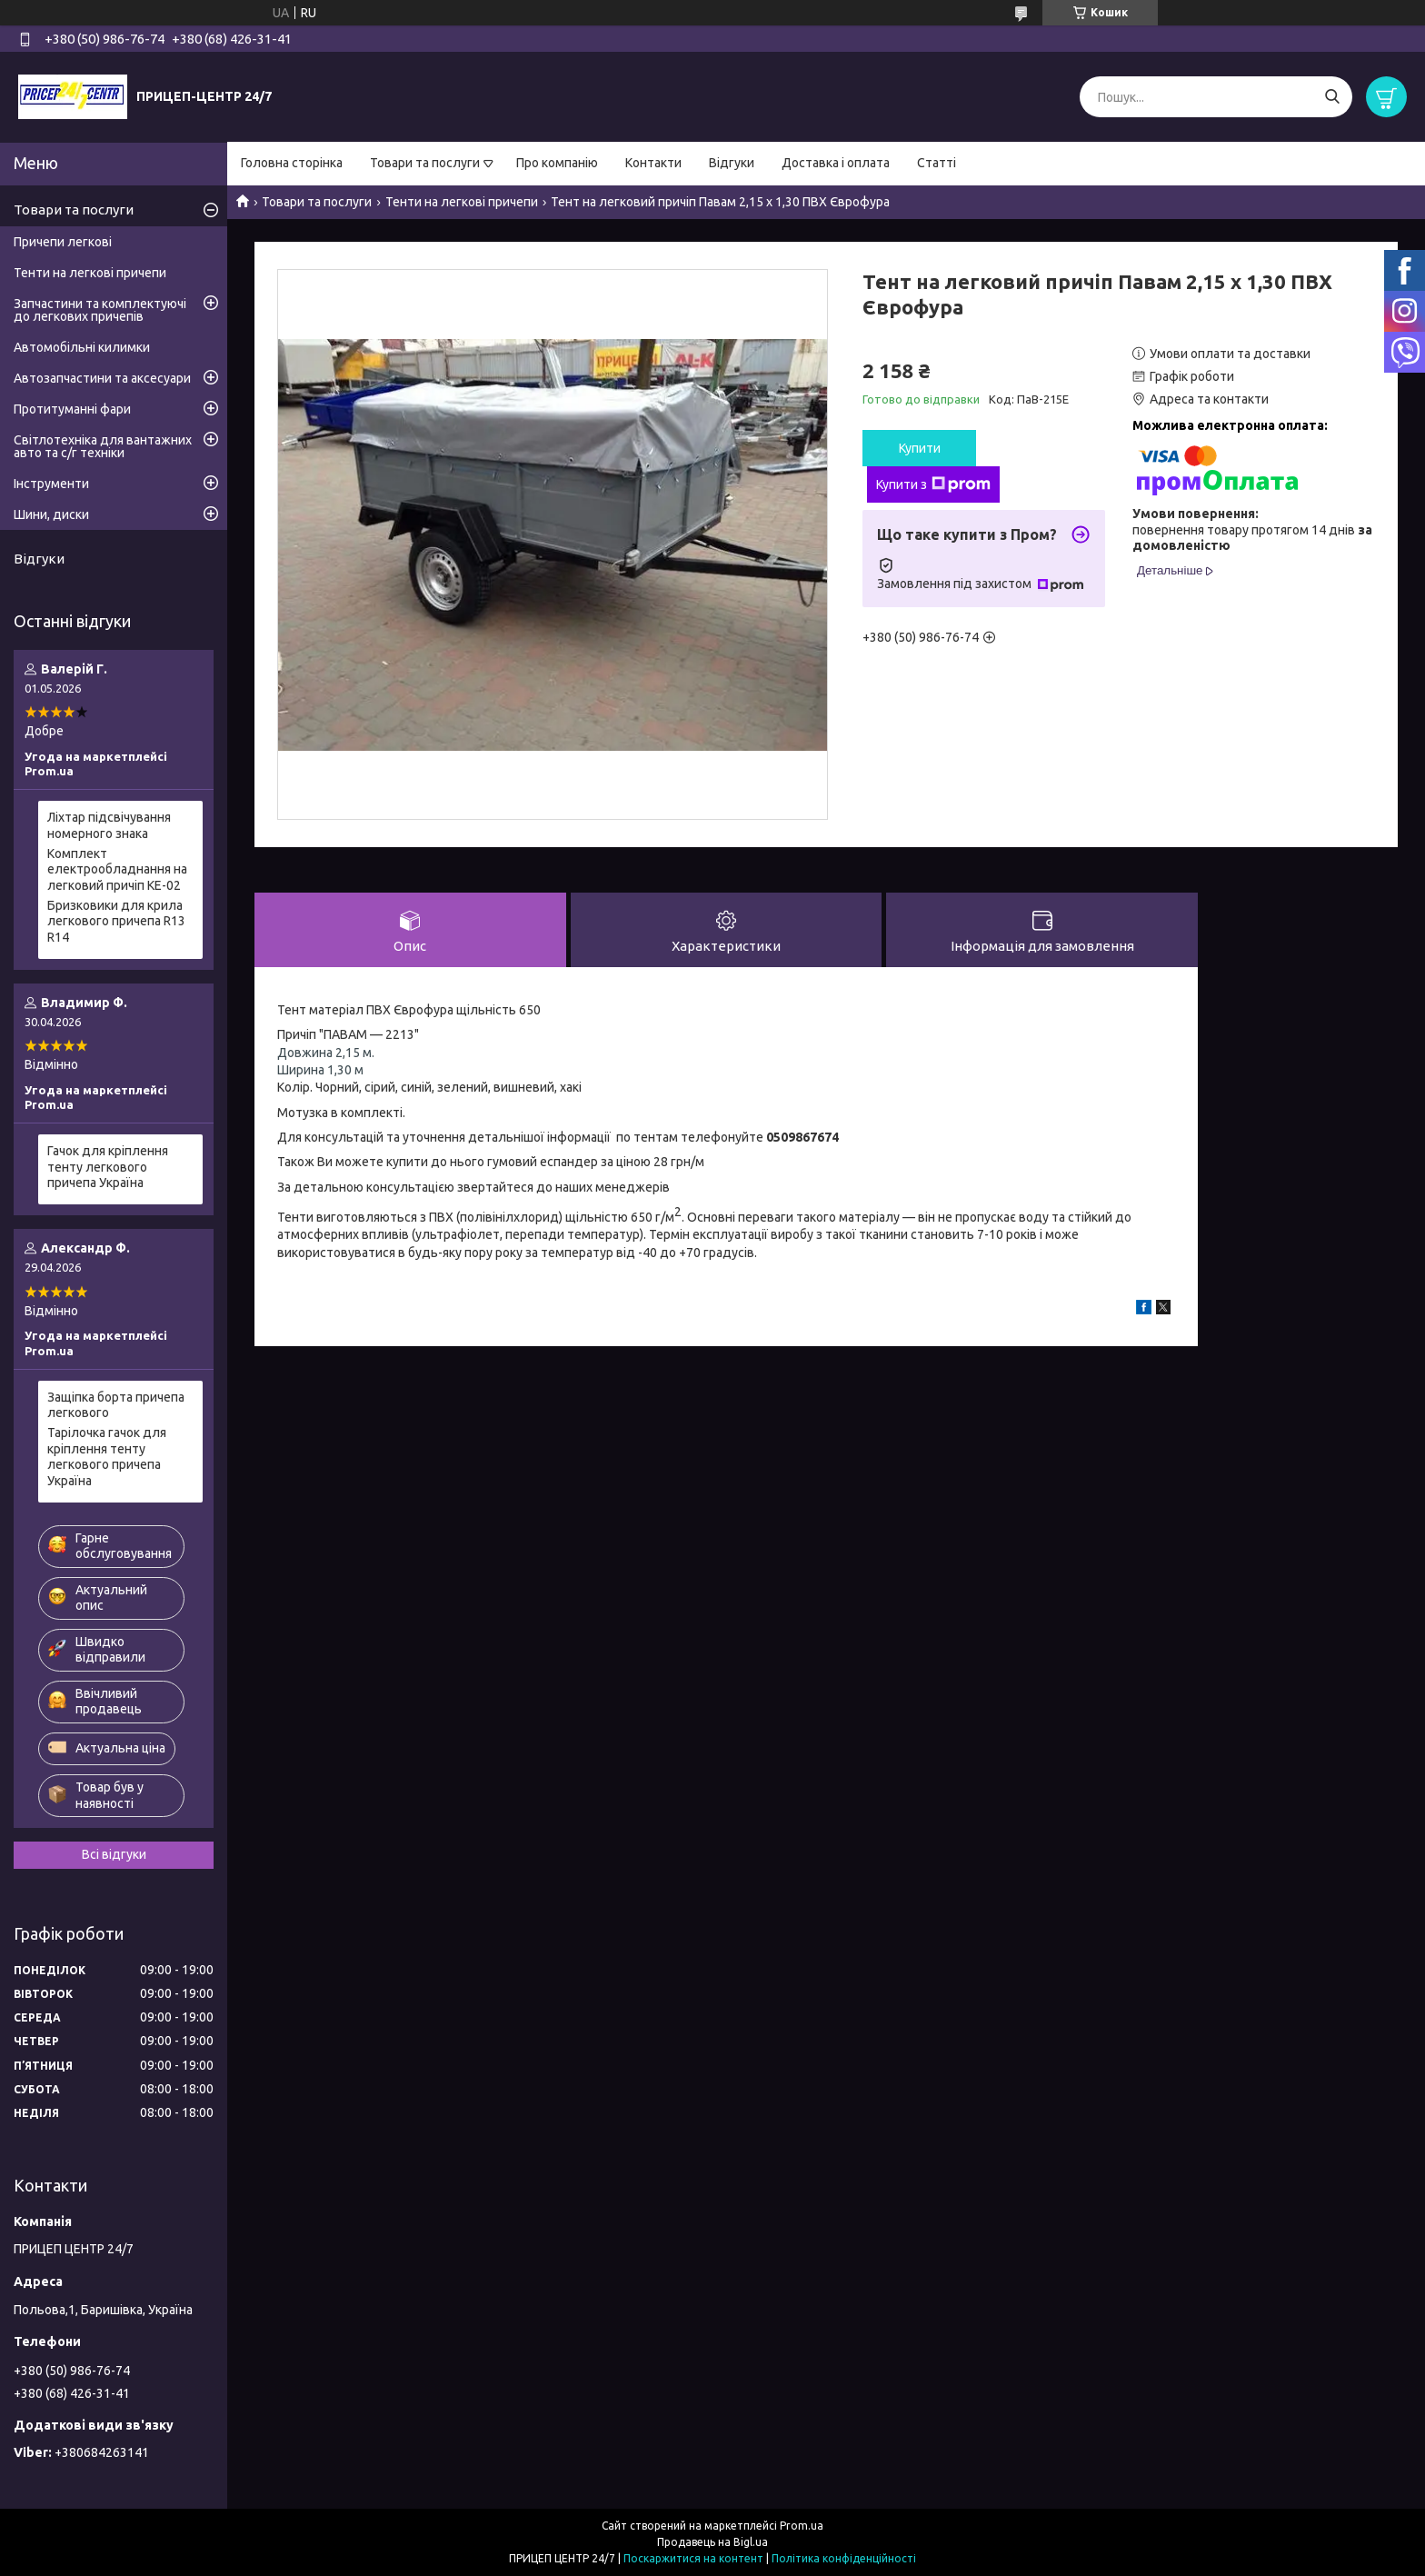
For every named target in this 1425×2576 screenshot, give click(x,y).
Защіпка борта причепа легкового (115, 1405)
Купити (920, 448)
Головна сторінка (292, 162)
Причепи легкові (63, 242)
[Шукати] (1331, 96)
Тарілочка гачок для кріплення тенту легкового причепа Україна (106, 1456)
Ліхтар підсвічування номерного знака (109, 825)
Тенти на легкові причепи (461, 202)
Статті (936, 162)
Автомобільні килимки (82, 347)
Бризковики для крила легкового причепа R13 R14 (116, 921)
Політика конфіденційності (844, 2558)
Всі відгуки (114, 1854)
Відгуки (731, 162)
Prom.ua (801, 2525)
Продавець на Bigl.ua (712, 2542)
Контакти (653, 162)
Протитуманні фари (72, 409)
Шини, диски (51, 514)
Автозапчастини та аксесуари (102, 378)
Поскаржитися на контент (693, 2558)
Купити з (933, 484)
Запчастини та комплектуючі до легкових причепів (100, 310)
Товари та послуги (425, 162)
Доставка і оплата (836, 162)
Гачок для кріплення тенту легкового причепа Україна (107, 1166)
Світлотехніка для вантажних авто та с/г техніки (103, 446)
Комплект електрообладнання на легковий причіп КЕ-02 (117, 869)
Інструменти (51, 483)
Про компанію (557, 162)
